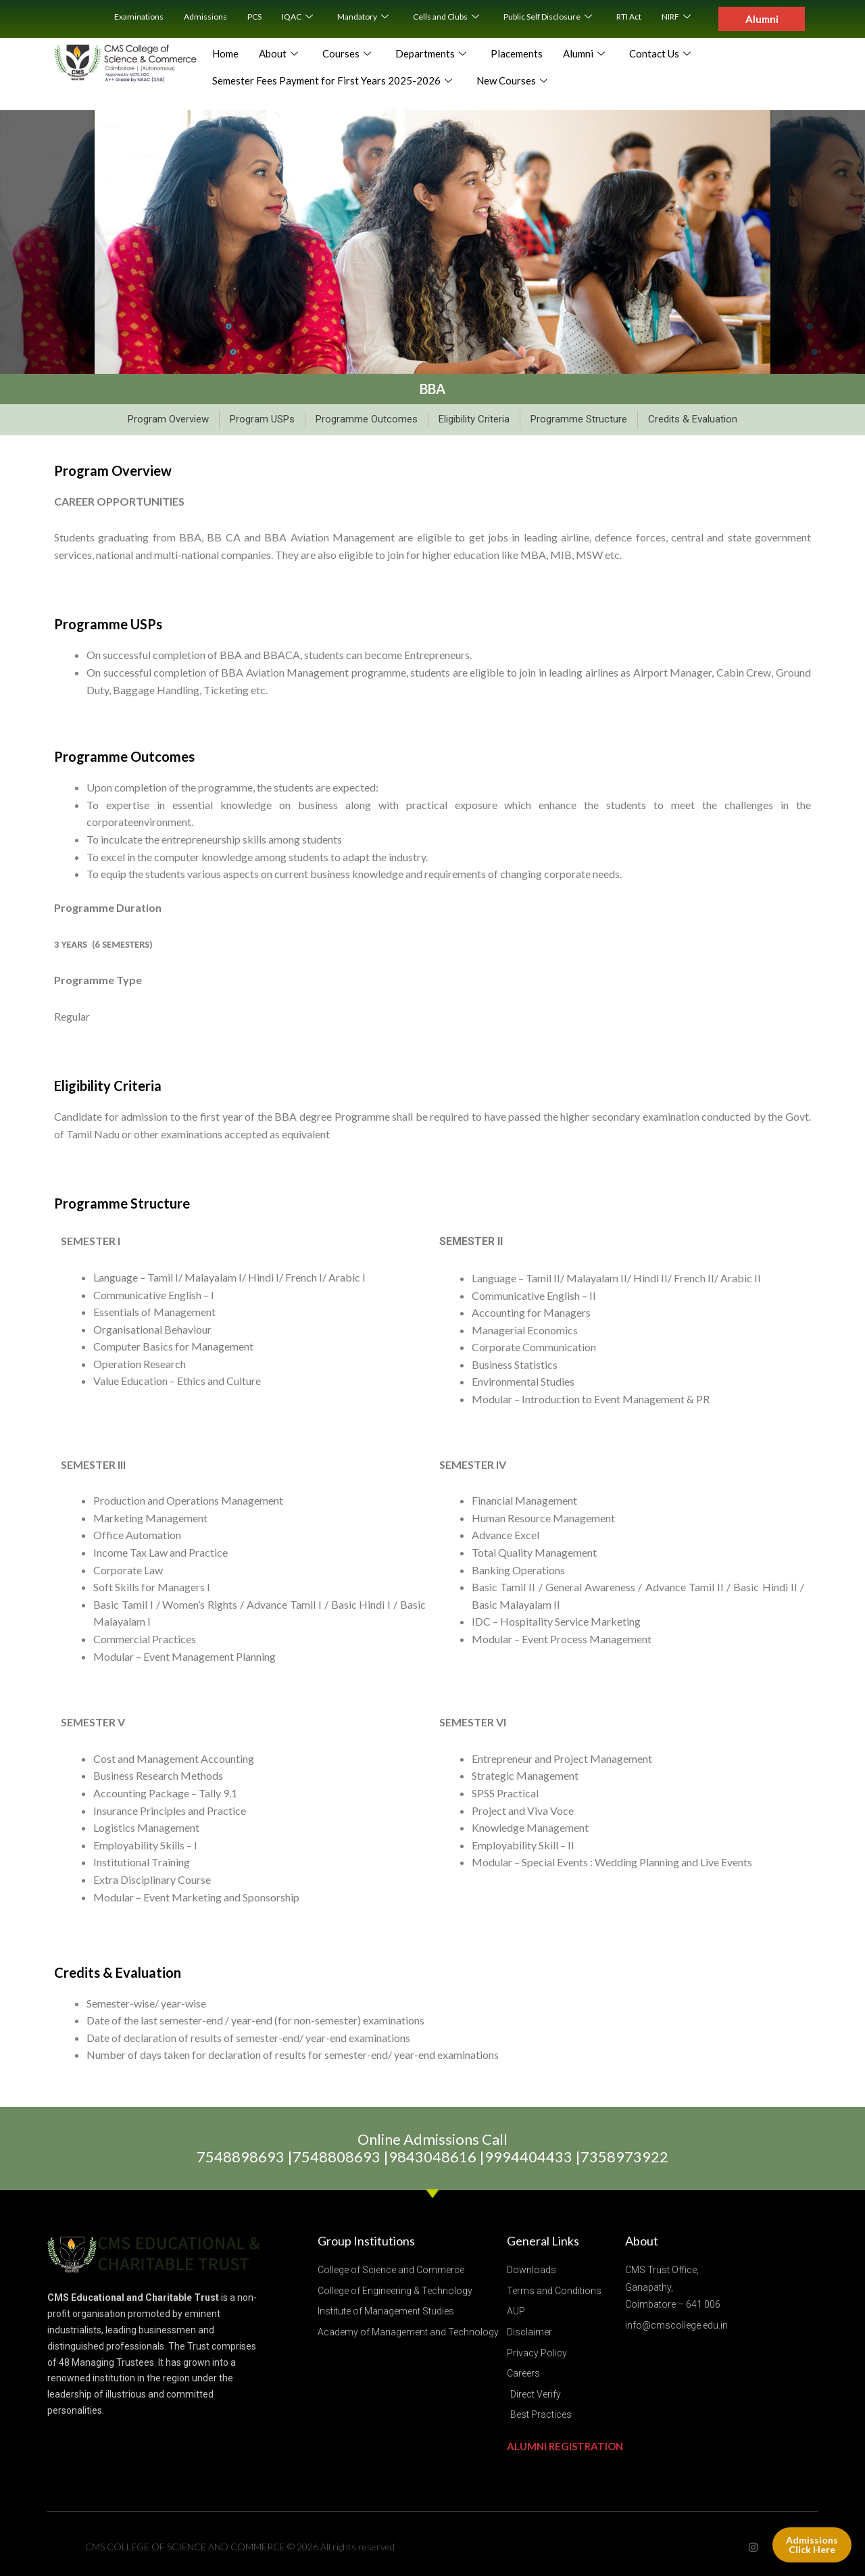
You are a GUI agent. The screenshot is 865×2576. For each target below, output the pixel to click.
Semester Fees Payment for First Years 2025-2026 (332, 81)
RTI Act (628, 16)
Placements (517, 53)
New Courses (511, 81)
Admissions (205, 16)
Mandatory (363, 17)
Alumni (584, 54)
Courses (346, 54)
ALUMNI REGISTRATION (565, 2446)
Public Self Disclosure (547, 17)
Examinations (139, 16)
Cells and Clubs (446, 17)
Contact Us (660, 54)
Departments (430, 54)
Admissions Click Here (812, 2544)
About (278, 54)
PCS (254, 16)
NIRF (676, 17)
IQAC (297, 17)
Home (225, 53)
